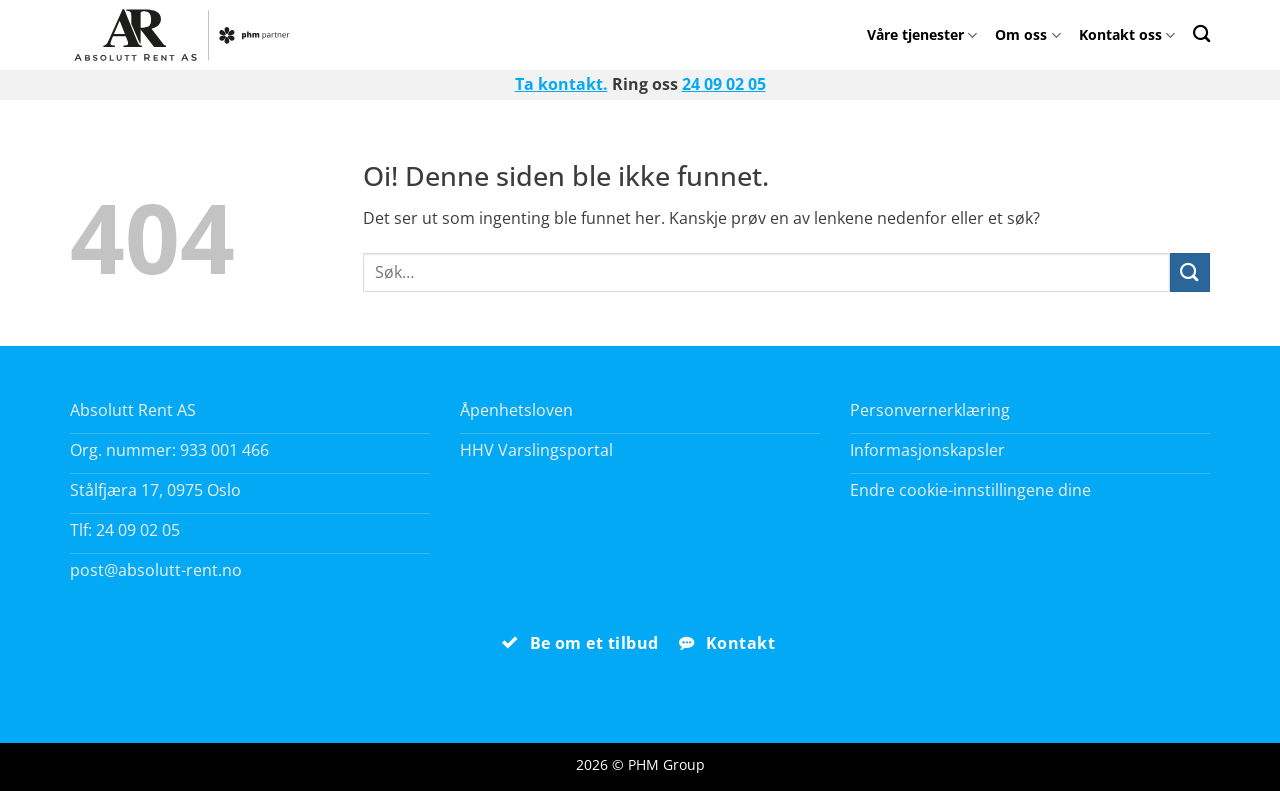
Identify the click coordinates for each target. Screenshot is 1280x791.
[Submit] (1190, 272)
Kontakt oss (1127, 34)
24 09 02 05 (724, 84)
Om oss (1027, 34)
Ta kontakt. (561, 84)
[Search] (1201, 33)
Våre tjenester (922, 34)
